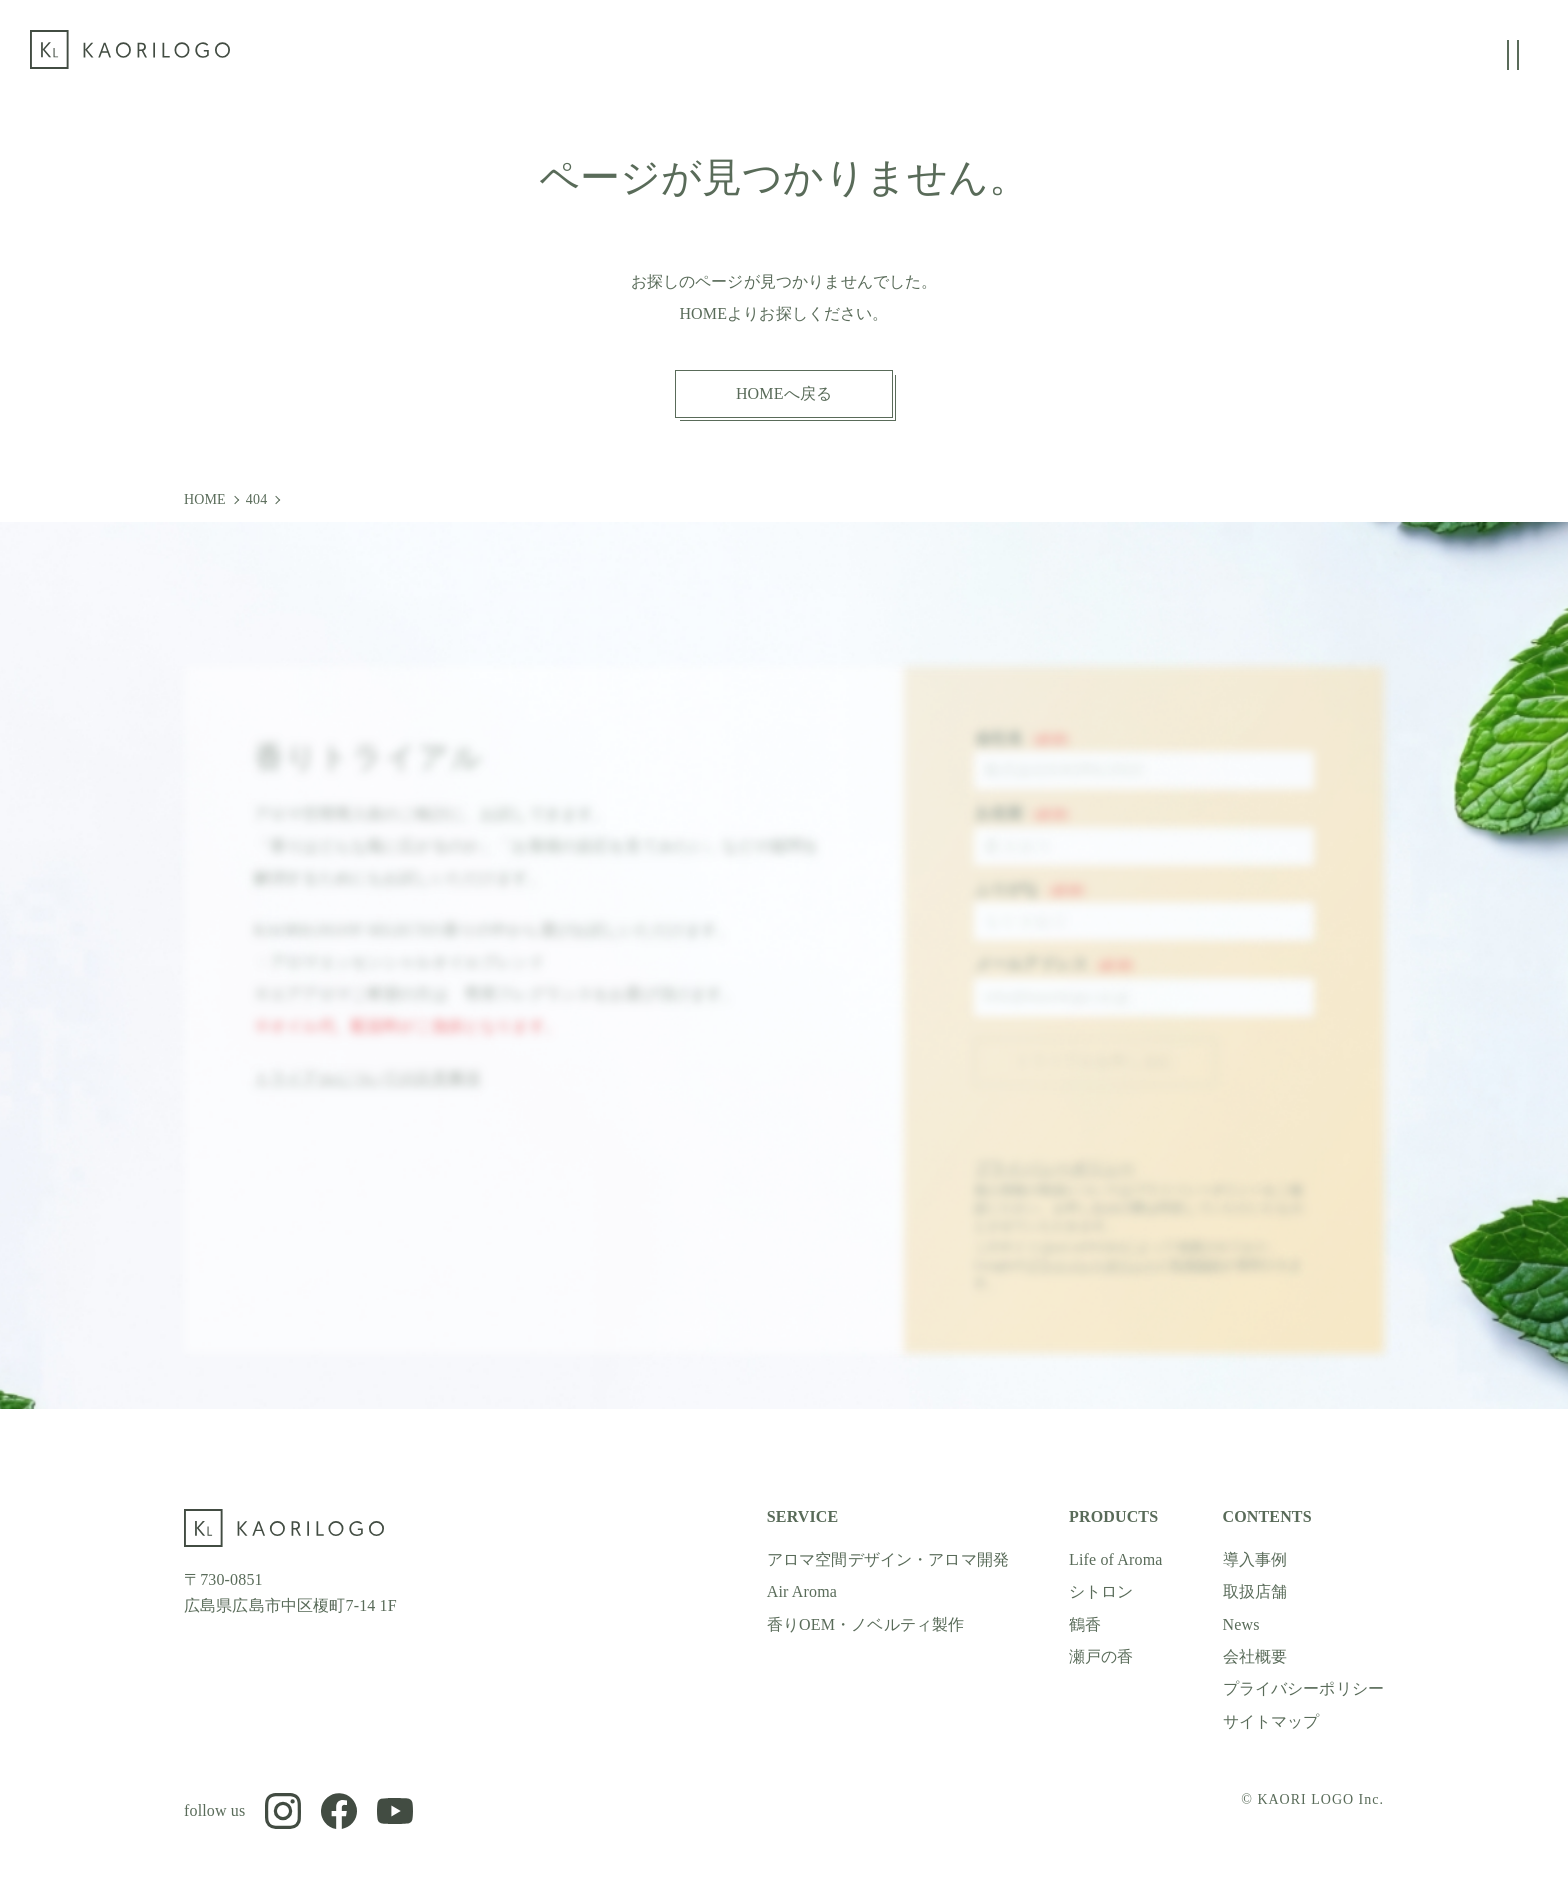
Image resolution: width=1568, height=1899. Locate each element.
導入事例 (1255, 1559)
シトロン (1101, 1591)
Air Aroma (802, 1591)
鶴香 (1085, 1624)
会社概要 (1255, 1656)
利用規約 (1196, 1285)
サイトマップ (1271, 1721)
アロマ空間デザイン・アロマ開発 (888, 1559)
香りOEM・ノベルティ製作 (866, 1624)
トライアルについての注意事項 (367, 1097)
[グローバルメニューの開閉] (1513, 55)
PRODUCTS (1113, 1516)
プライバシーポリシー (1055, 1187)
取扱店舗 (1255, 1591)
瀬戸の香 (1101, 1656)
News (1241, 1624)
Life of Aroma (1115, 1559)
